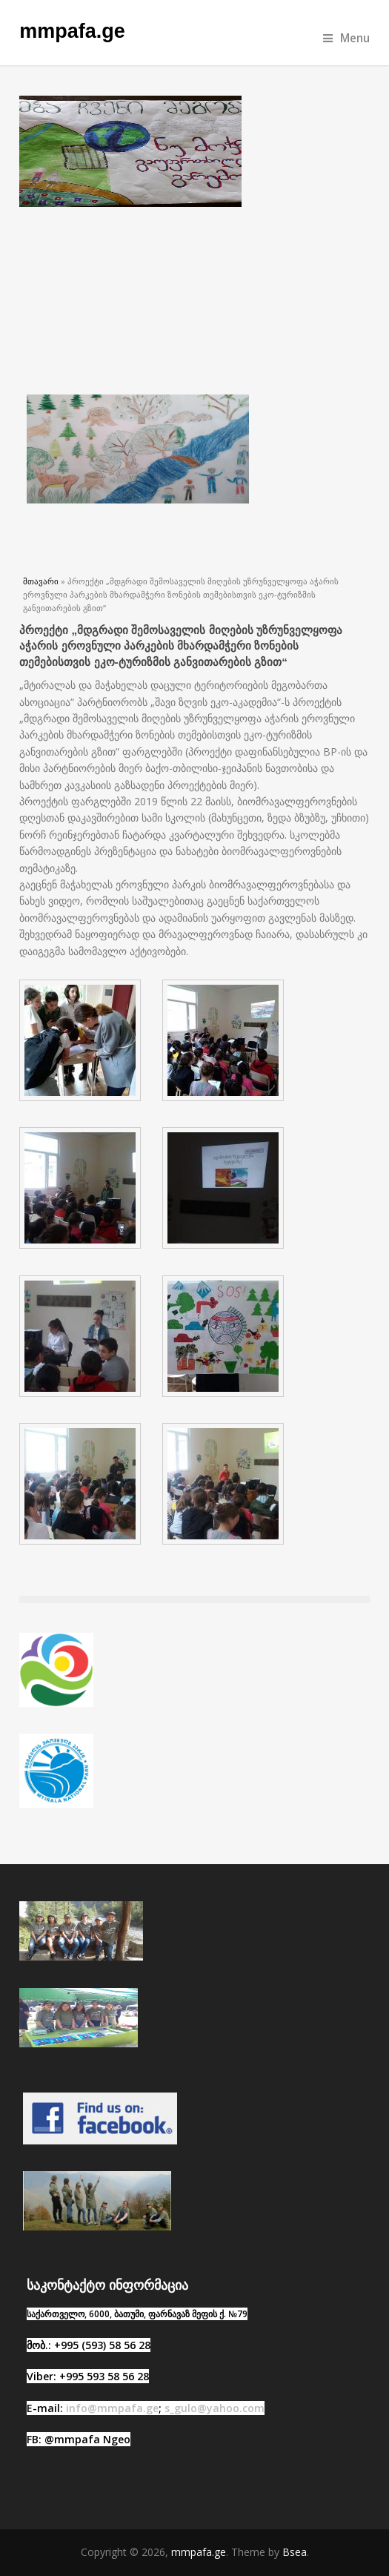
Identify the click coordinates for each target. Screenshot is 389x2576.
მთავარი (41, 581)
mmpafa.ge (72, 31)
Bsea (294, 2552)
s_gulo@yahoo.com (214, 2408)
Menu (346, 38)
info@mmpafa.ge (112, 2408)
